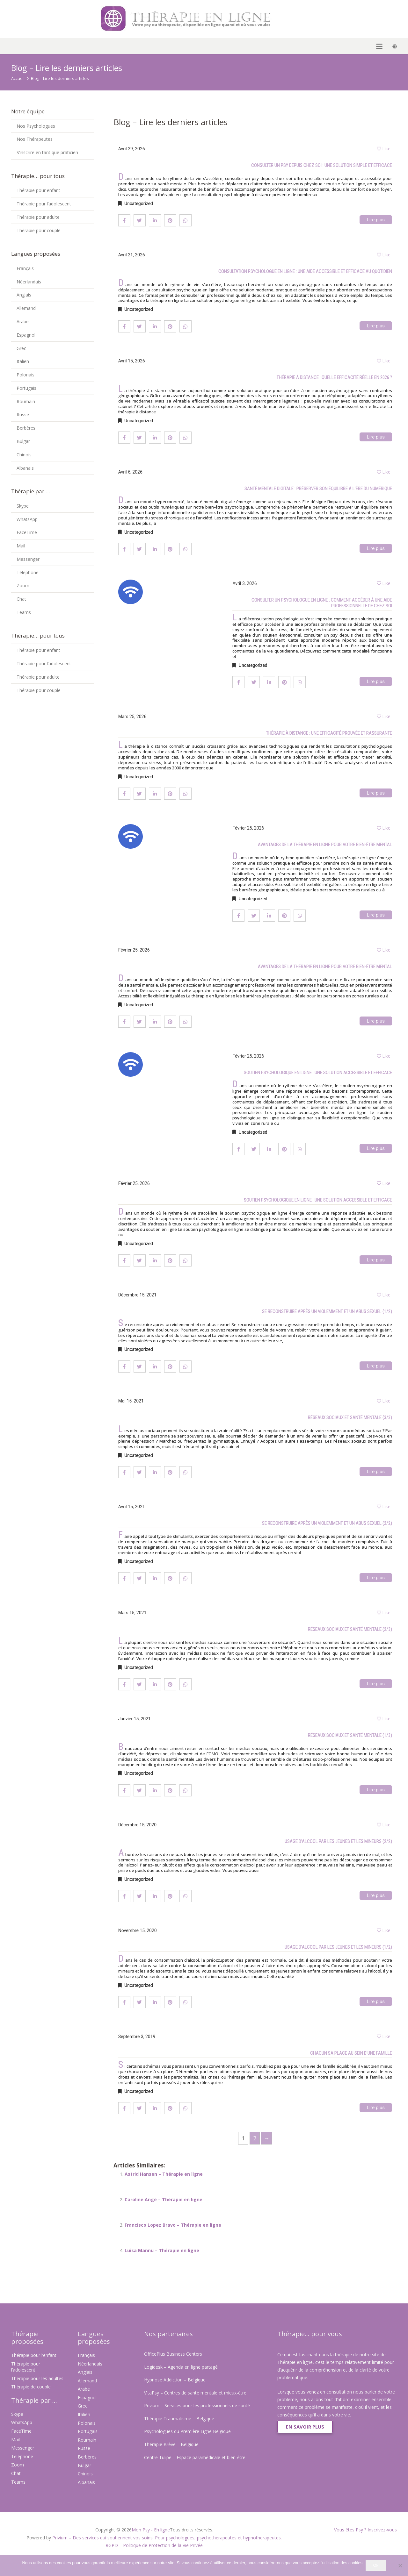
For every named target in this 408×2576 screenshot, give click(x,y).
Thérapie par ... (34, 2400)
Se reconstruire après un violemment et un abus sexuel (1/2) (327, 1311)
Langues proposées (94, 2338)
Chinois (24, 455)
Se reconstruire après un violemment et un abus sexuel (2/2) (327, 1523)
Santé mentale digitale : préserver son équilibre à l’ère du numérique (318, 488)
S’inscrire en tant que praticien (47, 152)
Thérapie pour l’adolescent (44, 204)
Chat (21, 599)
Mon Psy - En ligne (151, 2530)
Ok (375, 2565)
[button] (14, 46)
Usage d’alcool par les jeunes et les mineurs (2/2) (338, 1841)
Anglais (24, 295)
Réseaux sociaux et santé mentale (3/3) (350, 1417)
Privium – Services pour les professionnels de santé (197, 2405)
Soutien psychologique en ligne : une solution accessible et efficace (318, 1072)
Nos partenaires (168, 2334)
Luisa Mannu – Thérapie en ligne (162, 2250)
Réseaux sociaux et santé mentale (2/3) (350, 1629)
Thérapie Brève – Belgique (171, 2444)
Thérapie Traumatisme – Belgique (179, 2418)
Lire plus (376, 220)
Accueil (18, 78)
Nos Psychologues (36, 126)
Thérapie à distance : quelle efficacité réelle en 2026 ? (334, 377)
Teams (24, 612)
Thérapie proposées (27, 2338)
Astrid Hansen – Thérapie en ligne (164, 2174)
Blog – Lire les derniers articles (60, 78)
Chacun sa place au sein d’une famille (351, 2053)
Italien (23, 361)
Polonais (25, 375)
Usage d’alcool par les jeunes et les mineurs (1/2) (338, 1947)
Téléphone (28, 572)
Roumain (26, 401)
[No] (400, 2565)
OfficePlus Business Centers (173, 2354)
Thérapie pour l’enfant (33, 2355)
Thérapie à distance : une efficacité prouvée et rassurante (329, 733)
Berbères (26, 428)
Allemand (26, 308)
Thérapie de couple (31, 2387)
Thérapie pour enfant (38, 190)
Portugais (26, 388)
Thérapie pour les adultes (37, 2378)
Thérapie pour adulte (38, 217)
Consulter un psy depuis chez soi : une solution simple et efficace (321, 165)
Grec (21, 348)
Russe (23, 414)
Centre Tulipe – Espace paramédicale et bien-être (194, 2457)
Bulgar (23, 441)
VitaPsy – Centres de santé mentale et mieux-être (195, 2393)
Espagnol (26, 335)
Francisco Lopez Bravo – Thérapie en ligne (173, 2225)
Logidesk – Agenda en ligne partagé (181, 2367)
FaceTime (27, 532)
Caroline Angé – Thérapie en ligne (163, 2199)
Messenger (28, 559)
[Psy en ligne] (118, 19)
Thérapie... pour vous (309, 2334)
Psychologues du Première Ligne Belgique (187, 2431)
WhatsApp (27, 519)
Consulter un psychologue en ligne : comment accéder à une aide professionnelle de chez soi (321, 603)
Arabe (23, 321)
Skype (23, 506)
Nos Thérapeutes (35, 139)
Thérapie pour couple (39, 230)
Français (25, 268)
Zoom (23, 585)
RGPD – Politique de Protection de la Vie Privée (154, 2545)
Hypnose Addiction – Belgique (175, 2380)
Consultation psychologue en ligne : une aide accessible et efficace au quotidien (305, 271)
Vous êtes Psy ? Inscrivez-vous (365, 2530)
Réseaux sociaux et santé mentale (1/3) (350, 1735)
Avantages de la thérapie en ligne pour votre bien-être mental (325, 844)
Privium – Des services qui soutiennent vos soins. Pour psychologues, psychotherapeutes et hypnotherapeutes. (167, 2538)
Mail (21, 546)
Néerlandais (29, 282)
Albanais (25, 468)
